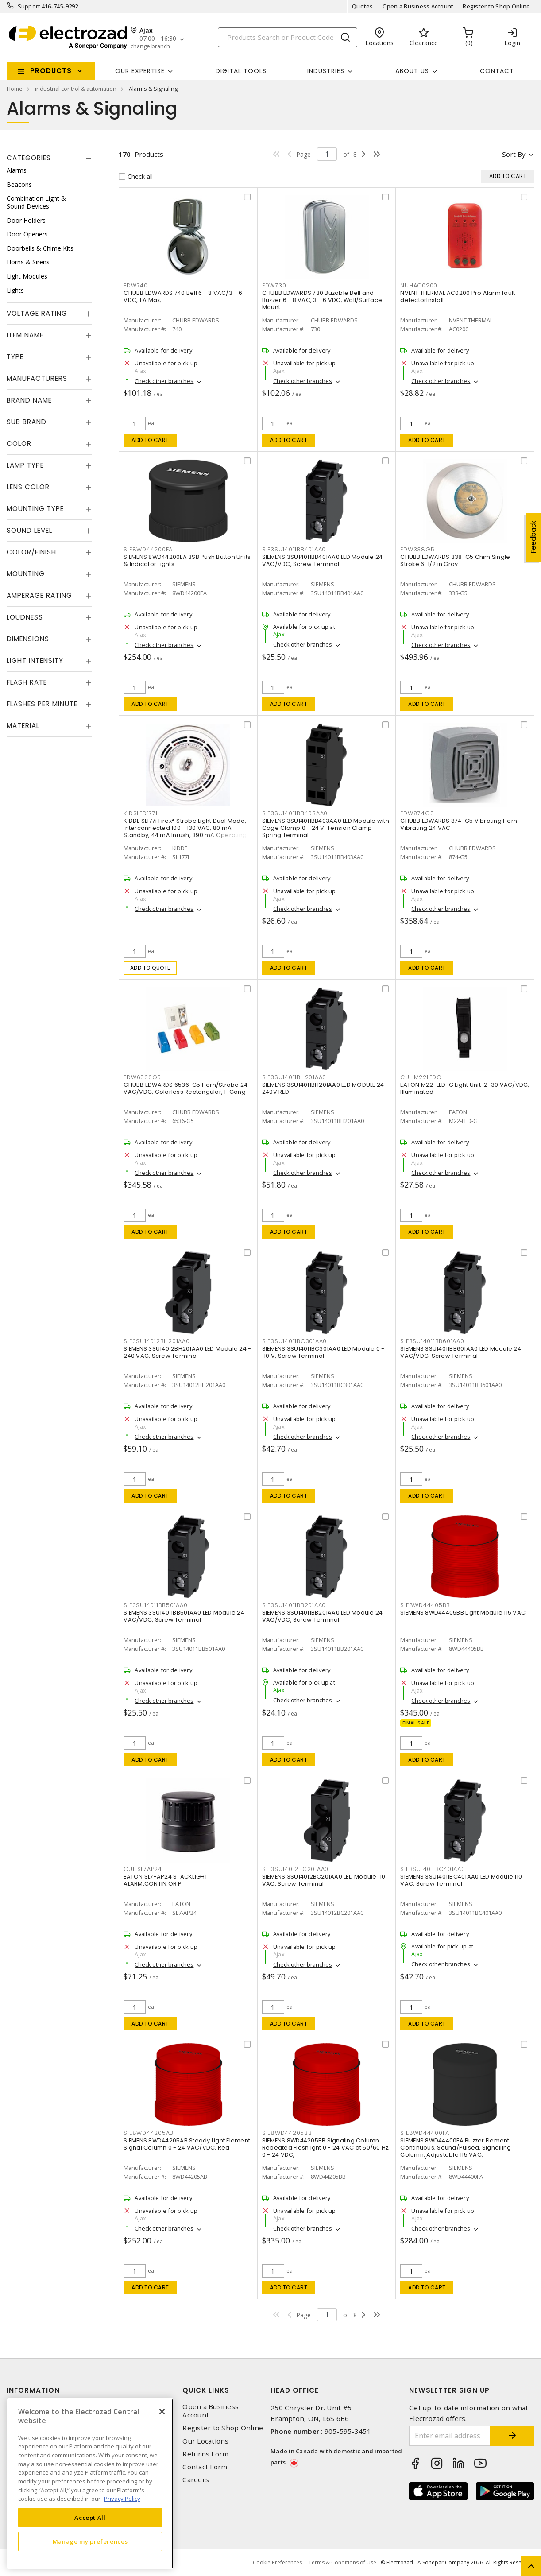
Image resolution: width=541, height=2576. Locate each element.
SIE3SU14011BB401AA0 (294, 549)
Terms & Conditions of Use (342, 2562)
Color (19, 443)
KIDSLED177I (140, 813)
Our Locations (205, 2441)
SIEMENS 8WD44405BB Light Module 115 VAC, (463, 1612)
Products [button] (51, 70)
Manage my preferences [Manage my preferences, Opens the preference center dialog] (90, 2541)
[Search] (287, 37)
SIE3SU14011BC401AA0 (432, 1869)
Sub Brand (26, 421)
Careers (195, 2479)
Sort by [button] (514, 154)
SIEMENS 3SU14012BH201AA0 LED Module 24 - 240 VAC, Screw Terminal (187, 1352)
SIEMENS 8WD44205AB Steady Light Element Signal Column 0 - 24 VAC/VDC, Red (187, 2144)
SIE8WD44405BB (425, 1605)
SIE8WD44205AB (149, 2133)
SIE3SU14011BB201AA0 (294, 1605)
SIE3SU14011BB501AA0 (155, 1605)
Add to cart (150, 440)
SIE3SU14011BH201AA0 (294, 1077)
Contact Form (204, 2467)
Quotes (362, 6)
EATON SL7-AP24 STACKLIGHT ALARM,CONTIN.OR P (166, 1880)
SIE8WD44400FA (424, 2133)
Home (15, 89)
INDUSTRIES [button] (325, 70)
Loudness (25, 617)
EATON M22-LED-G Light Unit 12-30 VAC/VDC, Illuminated (464, 1088)
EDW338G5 (417, 549)
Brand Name (29, 400)
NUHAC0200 (418, 285)
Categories (29, 158)
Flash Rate (27, 682)
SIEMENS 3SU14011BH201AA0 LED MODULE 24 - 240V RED (325, 1088)
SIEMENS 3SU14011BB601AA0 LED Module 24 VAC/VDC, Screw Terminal (460, 1352)
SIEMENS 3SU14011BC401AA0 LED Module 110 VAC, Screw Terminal (461, 1880)
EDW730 (274, 285)
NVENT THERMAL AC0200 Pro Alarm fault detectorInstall (457, 296)
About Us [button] (412, 70)
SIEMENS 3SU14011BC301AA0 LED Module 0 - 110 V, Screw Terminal (323, 1352)
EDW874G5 (417, 813)
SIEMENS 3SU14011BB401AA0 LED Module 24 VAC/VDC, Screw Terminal (322, 560)
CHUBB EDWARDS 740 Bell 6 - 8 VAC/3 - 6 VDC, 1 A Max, (183, 296)
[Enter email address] (450, 2436)
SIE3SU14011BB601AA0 (432, 1341)
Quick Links (205, 2390)
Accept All (90, 2518)
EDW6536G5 (142, 1077)
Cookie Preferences (277, 2562)
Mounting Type (35, 508)
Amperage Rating (39, 595)
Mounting (26, 573)
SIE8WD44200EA (148, 549)
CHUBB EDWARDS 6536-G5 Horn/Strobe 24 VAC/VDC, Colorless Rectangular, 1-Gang (185, 1088)
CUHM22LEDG (421, 1077)
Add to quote (150, 968)
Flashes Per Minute (42, 704)
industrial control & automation (75, 89)
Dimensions (28, 638)
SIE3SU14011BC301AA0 (294, 1341)
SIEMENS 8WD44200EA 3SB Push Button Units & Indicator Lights (187, 560)
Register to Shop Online (496, 6)
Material (23, 725)
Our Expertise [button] (140, 70)
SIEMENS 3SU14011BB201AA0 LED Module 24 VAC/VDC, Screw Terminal (322, 1616)
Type (15, 356)
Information (33, 2390)
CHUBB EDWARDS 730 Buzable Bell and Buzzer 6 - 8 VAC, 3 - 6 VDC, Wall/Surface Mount (322, 300)
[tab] (49, 158)
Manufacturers (37, 378)
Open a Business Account (418, 6)
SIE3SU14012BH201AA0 (156, 1341)
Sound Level (29, 530)
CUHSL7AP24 (143, 1869)
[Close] (162, 2411)
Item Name (25, 335)
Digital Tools (241, 70)
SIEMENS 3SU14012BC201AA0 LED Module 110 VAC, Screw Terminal (324, 1880)
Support (29, 6)
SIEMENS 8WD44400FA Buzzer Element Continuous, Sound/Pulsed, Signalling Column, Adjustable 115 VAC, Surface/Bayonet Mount (455, 2151)
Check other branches (164, 381)
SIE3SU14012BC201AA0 (295, 1869)
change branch (150, 46)
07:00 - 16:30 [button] (157, 39)
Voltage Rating (37, 313)
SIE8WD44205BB (287, 2133)
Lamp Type (25, 465)
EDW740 (136, 285)
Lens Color (28, 487)
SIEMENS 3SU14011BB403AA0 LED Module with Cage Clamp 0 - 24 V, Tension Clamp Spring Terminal (325, 828)
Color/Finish (31, 552)
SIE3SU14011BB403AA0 (295, 813)
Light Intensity (35, 660)
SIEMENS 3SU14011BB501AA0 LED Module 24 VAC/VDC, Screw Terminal (184, 1616)
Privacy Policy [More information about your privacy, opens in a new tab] (122, 2498)
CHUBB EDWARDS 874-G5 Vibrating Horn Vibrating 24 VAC (458, 824)
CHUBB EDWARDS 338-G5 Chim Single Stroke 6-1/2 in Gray (455, 560)
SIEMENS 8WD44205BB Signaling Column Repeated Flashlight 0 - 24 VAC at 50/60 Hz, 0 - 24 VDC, (326, 2147)
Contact (497, 70)
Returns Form (205, 2454)
